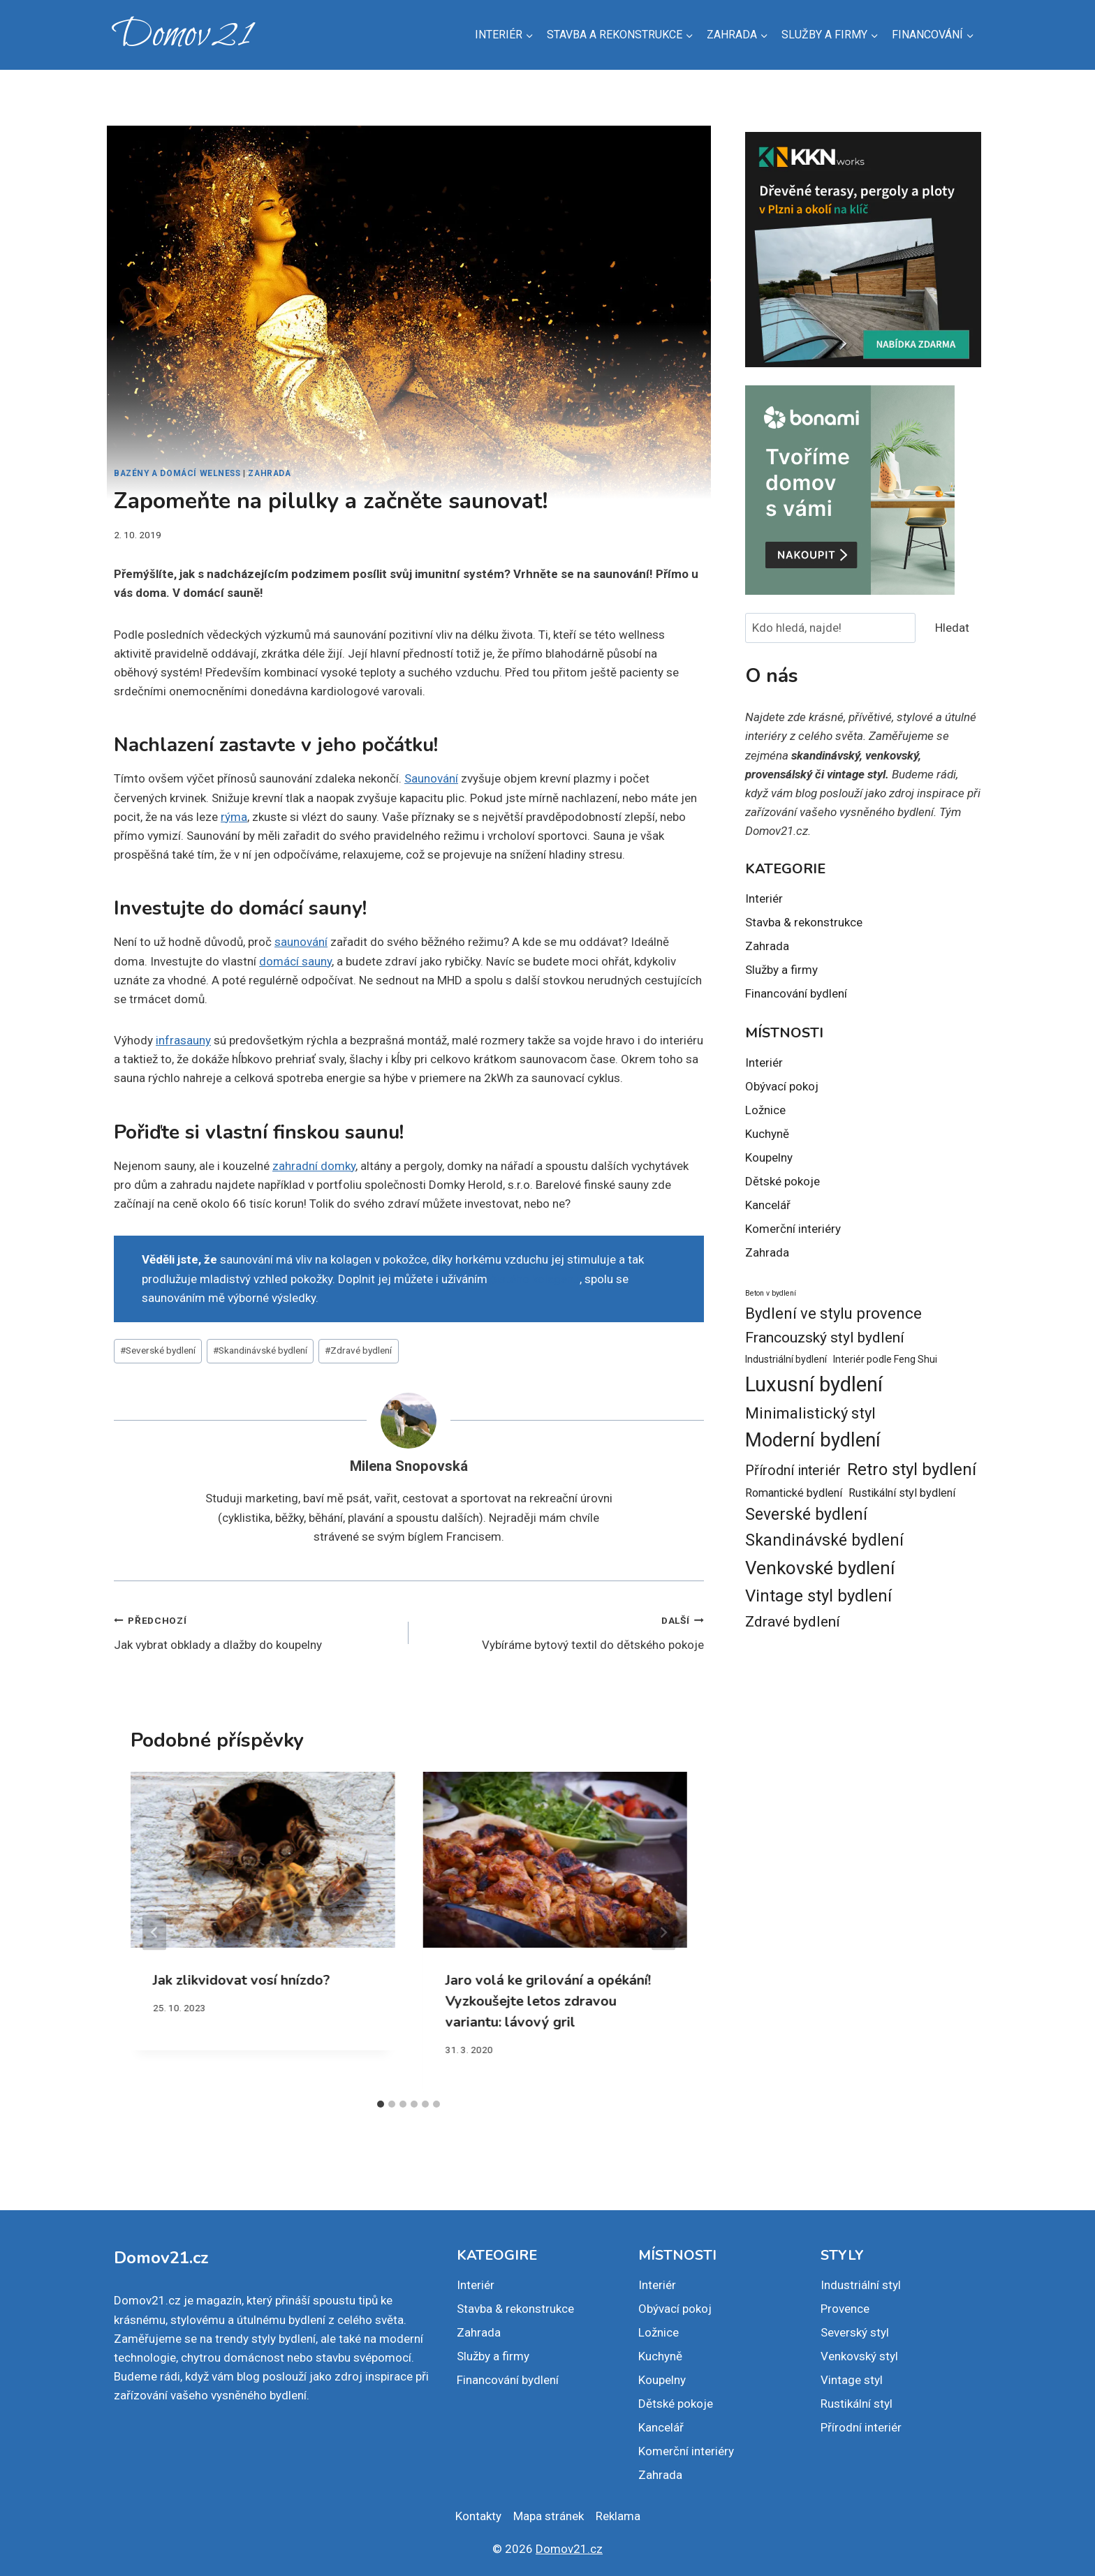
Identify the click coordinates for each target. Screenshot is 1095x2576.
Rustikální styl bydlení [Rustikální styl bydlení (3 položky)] (901, 1493)
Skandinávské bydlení (260, 1350)
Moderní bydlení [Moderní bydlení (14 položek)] (813, 1440)
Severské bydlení (158, 1350)
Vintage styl (852, 2380)
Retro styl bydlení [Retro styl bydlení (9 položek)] (911, 1469)
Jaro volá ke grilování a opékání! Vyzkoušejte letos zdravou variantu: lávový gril (547, 2001)
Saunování (431, 778)
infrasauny (183, 1040)
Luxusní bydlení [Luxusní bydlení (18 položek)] (814, 1384)
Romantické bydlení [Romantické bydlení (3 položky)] (793, 1493)
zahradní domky (313, 1166)
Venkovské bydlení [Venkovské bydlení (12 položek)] (820, 1567)
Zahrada (269, 473)
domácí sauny (295, 961)
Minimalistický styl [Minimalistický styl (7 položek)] (810, 1413)
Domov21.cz (569, 2549)
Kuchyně (767, 1134)
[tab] (380, 2104)
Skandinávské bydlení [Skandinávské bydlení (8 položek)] (824, 1540)
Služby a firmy (781, 970)
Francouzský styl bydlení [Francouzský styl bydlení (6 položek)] (824, 1337)
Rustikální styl (856, 2404)
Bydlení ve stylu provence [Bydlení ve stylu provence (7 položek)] (833, 1313)
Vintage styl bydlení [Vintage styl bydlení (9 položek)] (818, 1596)
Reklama (618, 2516)
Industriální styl (861, 2285)
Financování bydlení (796, 993)
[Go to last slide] (154, 1932)
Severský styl (855, 2332)
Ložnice (765, 1110)
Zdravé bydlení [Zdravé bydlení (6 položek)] (792, 1621)
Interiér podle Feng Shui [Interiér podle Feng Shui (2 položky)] (885, 1359)
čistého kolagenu (535, 1279)
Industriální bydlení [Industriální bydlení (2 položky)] (786, 1359)
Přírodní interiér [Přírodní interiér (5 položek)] (793, 1471)
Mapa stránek (548, 2516)
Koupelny (769, 1157)
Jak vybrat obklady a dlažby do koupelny (255, 1631)
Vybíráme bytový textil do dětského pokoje (561, 1631)
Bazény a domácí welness (177, 473)
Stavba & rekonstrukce (803, 922)
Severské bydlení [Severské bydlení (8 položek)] (806, 1514)
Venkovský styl (859, 2356)
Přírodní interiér (861, 2427)
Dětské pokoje (782, 1181)
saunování (301, 942)
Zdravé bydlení (358, 1350)
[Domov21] (182, 35)
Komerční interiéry (793, 1229)
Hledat (952, 628)
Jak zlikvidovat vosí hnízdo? (241, 1980)
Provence (845, 2309)
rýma (234, 817)
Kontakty (478, 2516)
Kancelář (768, 1205)
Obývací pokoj (781, 1086)
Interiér (764, 898)
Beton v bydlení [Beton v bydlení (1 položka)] (770, 1293)
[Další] (663, 1932)
